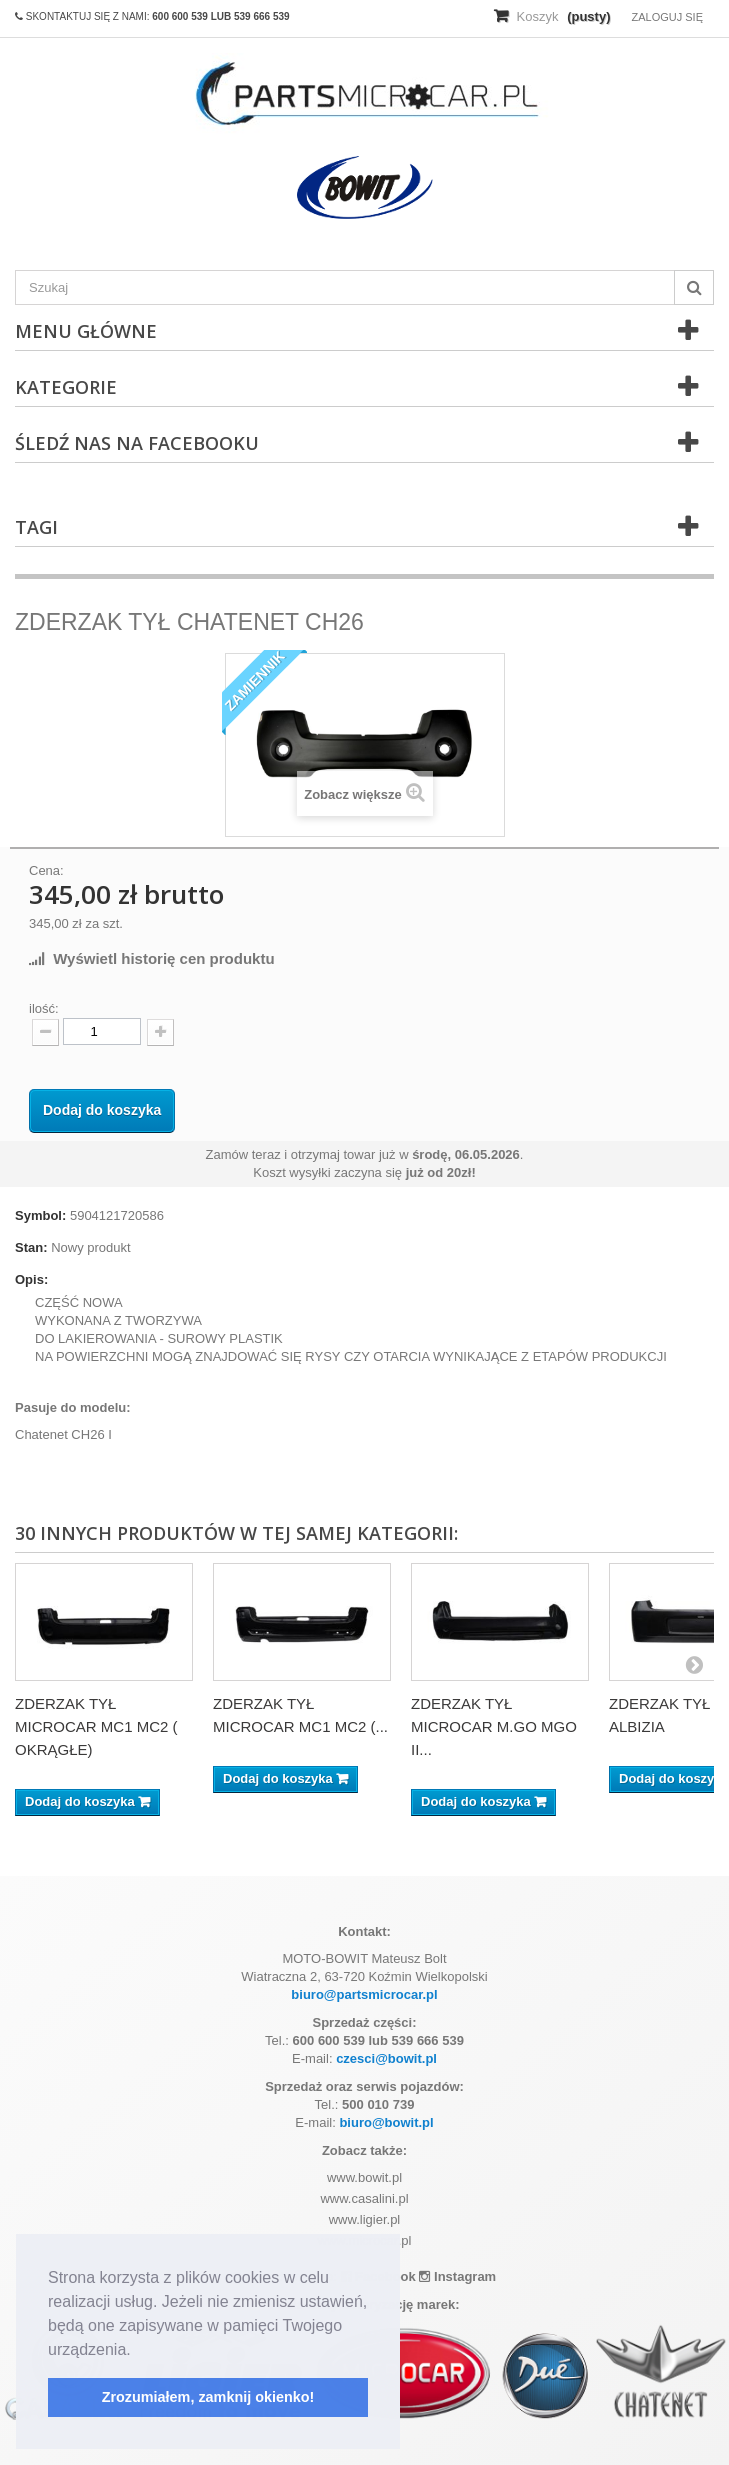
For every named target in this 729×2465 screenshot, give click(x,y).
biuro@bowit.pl (386, 2122)
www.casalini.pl (364, 2198)
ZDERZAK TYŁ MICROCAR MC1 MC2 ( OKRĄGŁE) (96, 1726)
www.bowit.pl (364, 2177)
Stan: (31, 1247)
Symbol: (40, 1215)
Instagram (457, 2276)
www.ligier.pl (365, 2219)
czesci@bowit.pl (386, 2058)
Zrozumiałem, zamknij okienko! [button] (208, 2397)
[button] (138, 2351)
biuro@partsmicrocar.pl (364, 1994)
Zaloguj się (667, 17)
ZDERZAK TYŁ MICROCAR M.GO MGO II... (494, 1726)
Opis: (31, 1279)
